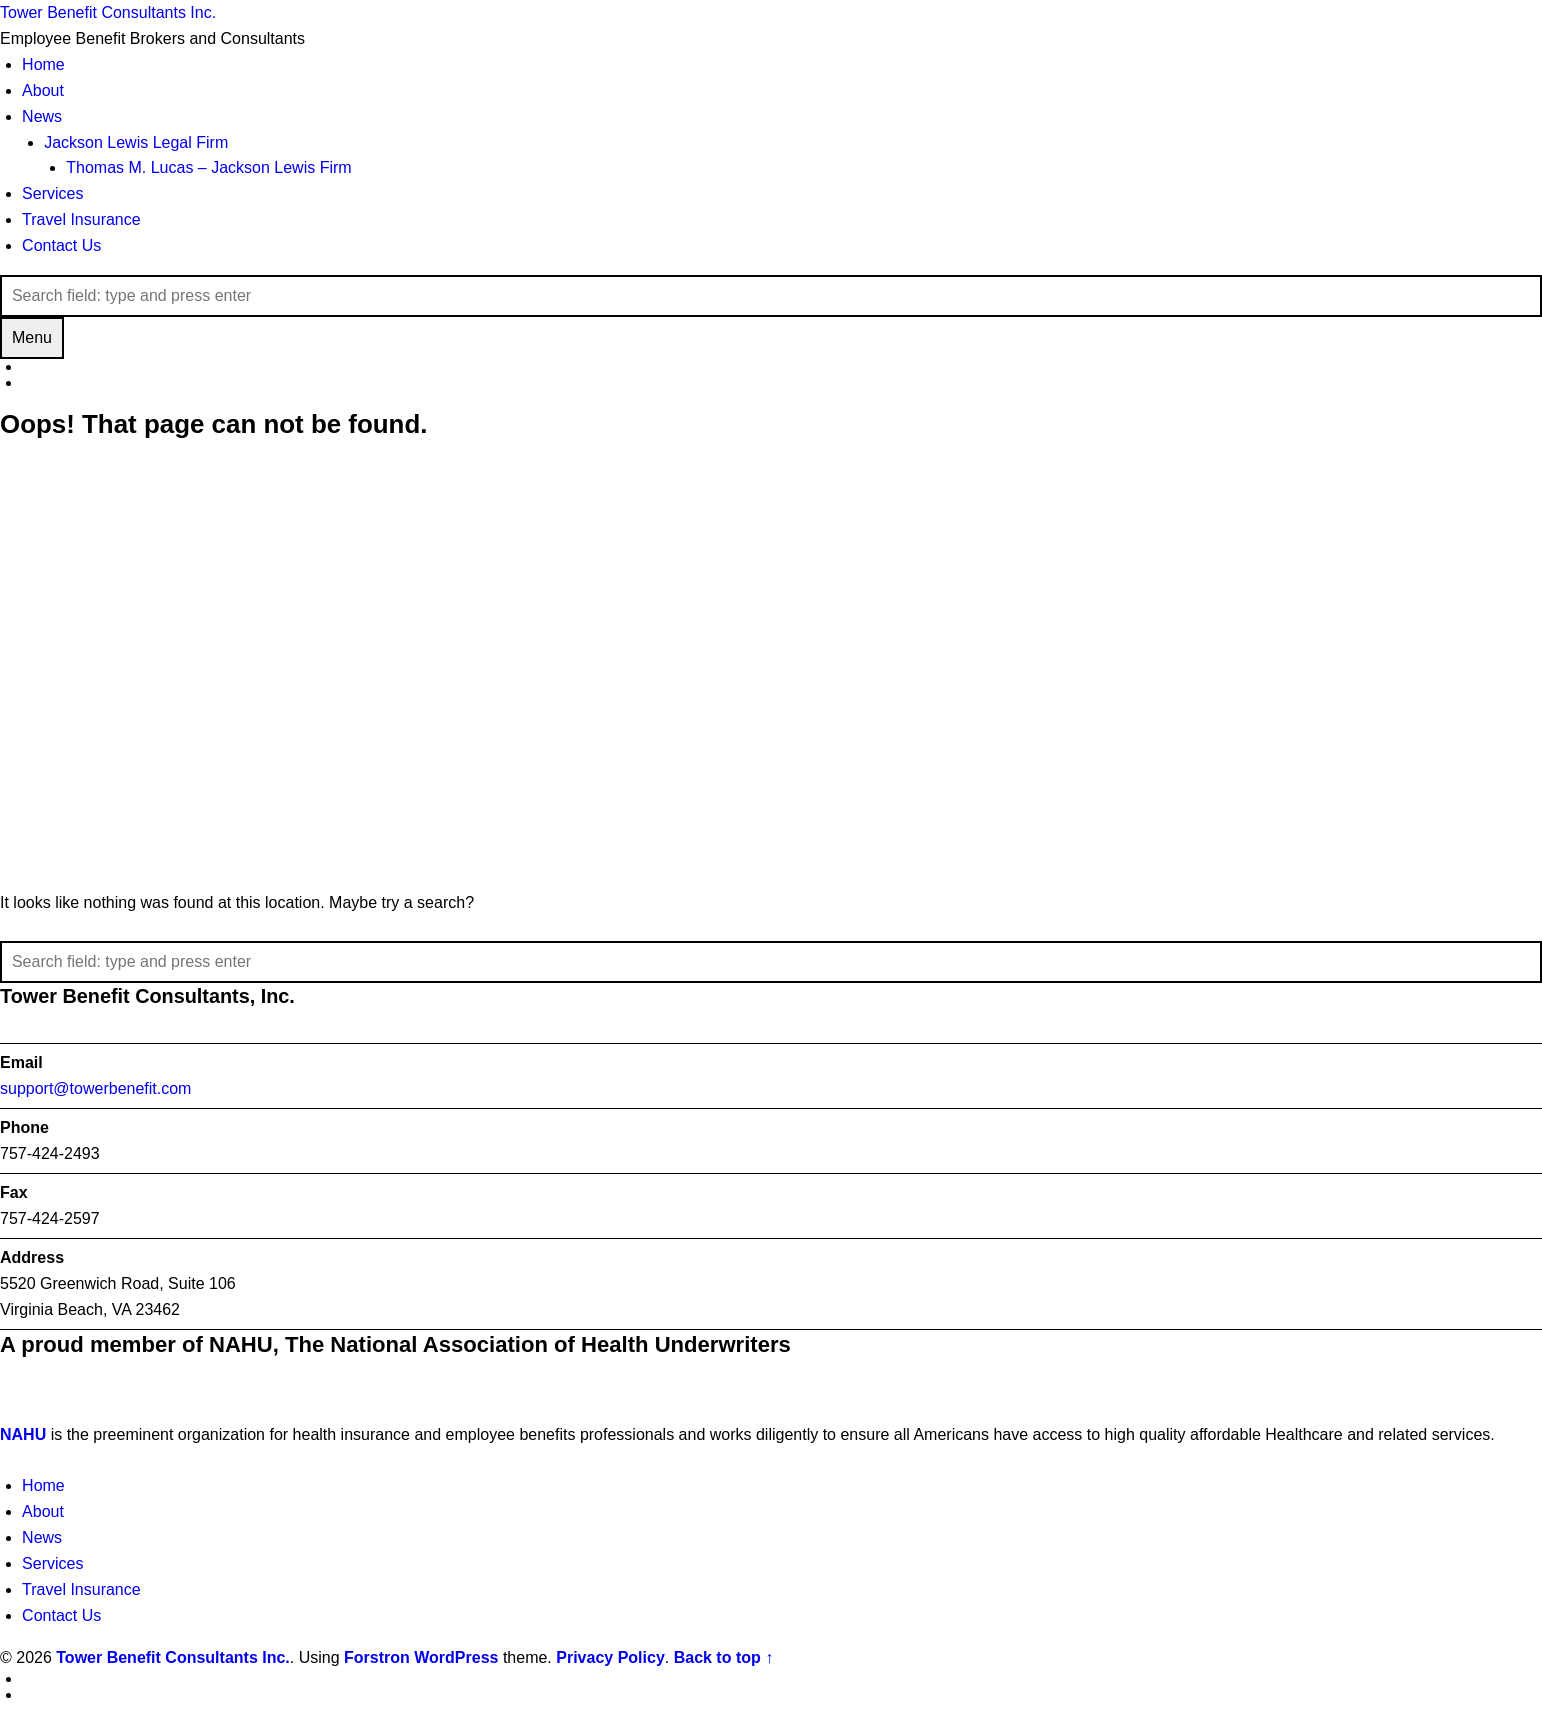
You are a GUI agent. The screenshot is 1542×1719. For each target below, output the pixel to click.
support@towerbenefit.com (95, 1088)
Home (43, 64)
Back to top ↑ (724, 1657)
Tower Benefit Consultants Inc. (173, 1657)
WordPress (456, 1657)
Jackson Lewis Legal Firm (136, 142)
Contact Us (61, 245)
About (43, 90)
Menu (32, 337)
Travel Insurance (81, 219)
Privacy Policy (610, 1657)
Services (52, 193)
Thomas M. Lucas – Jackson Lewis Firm (208, 167)
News (42, 116)
